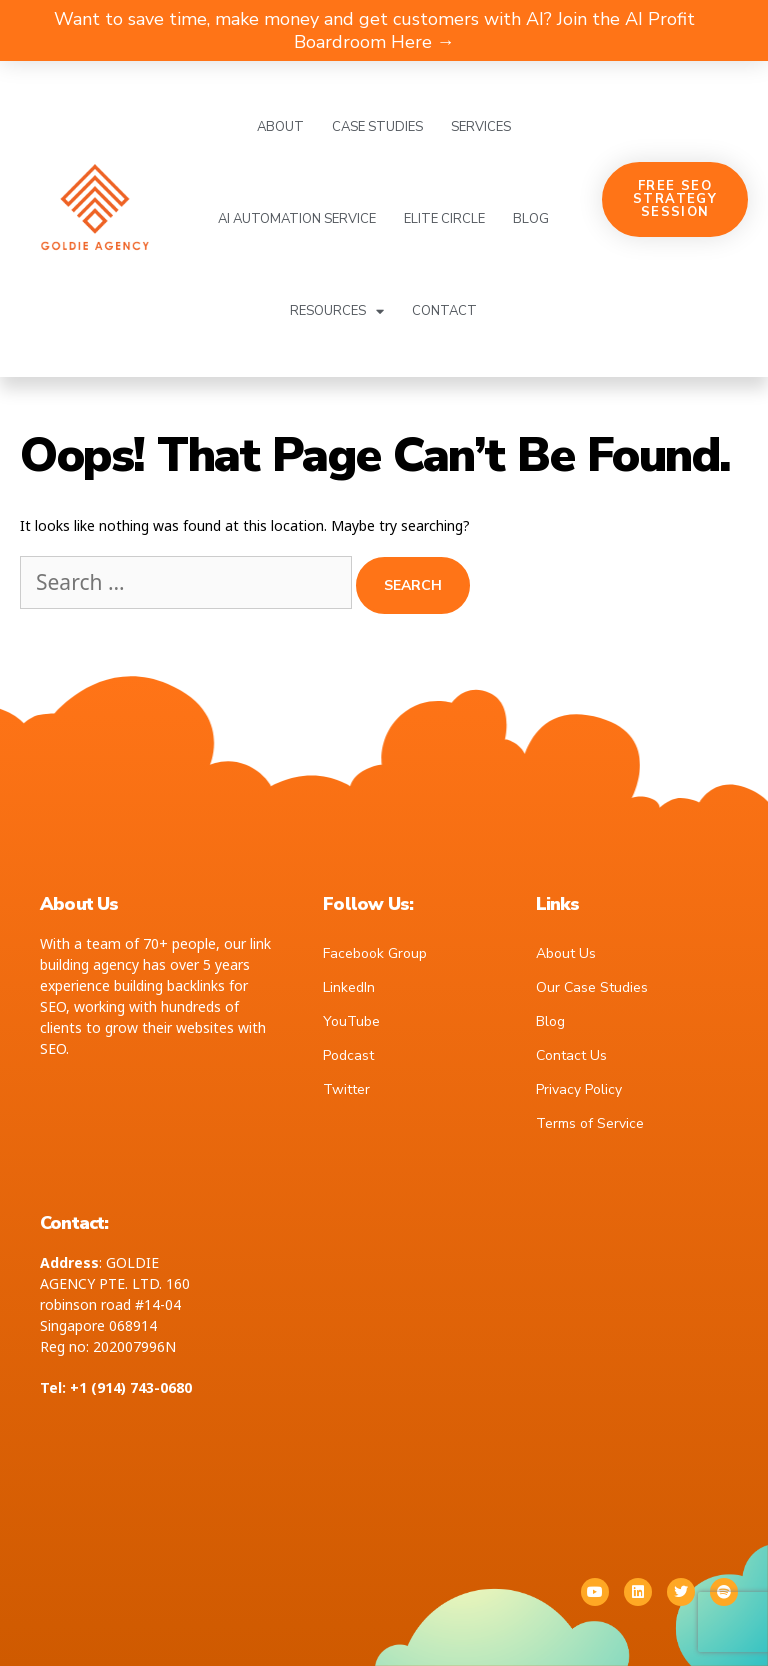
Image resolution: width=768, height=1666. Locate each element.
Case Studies (377, 127)
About (280, 127)
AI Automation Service (297, 219)
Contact (444, 311)
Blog (531, 219)
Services (481, 127)
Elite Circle (444, 219)
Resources (337, 311)
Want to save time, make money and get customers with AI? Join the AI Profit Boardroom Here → (374, 30)
